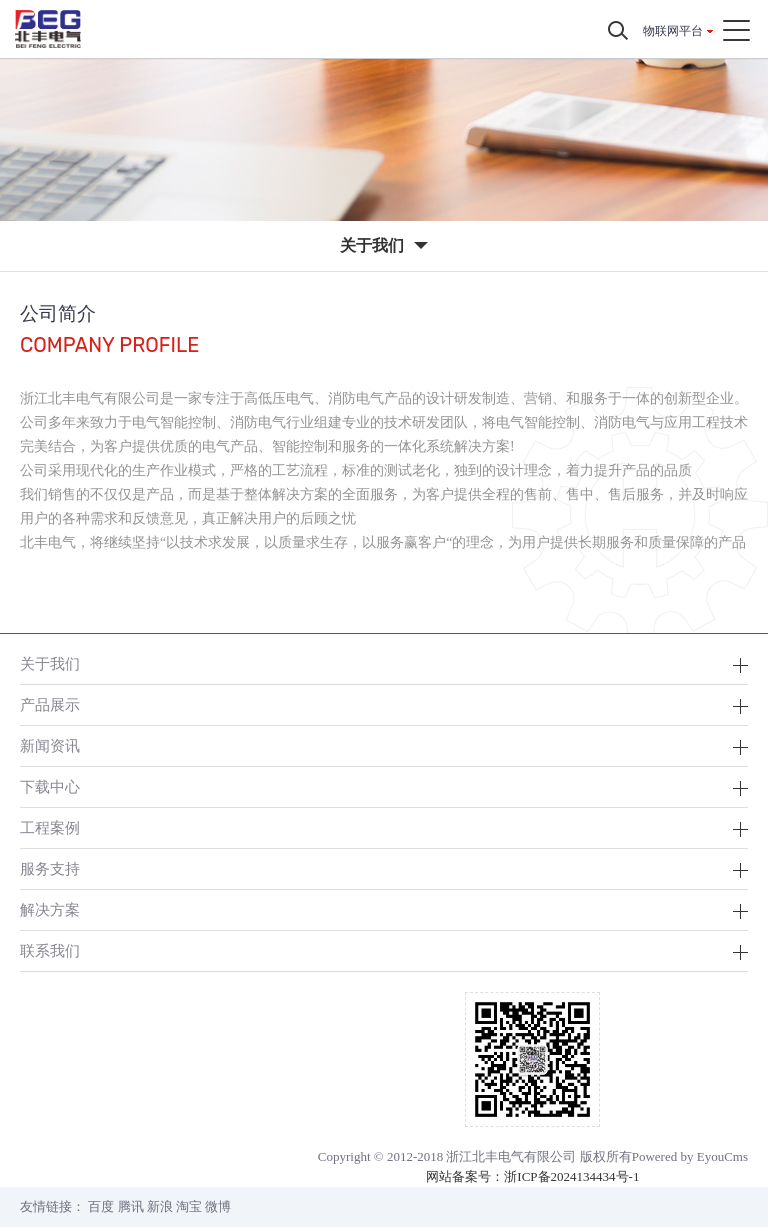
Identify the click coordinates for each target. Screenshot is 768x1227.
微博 (218, 1206)
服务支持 (50, 868)
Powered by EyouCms (690, 1156)
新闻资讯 (50, 745)
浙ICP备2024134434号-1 (571, 1176)
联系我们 (50, 950)
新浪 (160, 1206)
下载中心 (50, 786)
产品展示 (50, 704)
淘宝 (189, 1206)
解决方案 (50, 909)
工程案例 (50, 827)
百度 (101, 1206)
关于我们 (50, 663)
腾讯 (131, 1206)
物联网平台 (673, 31)
